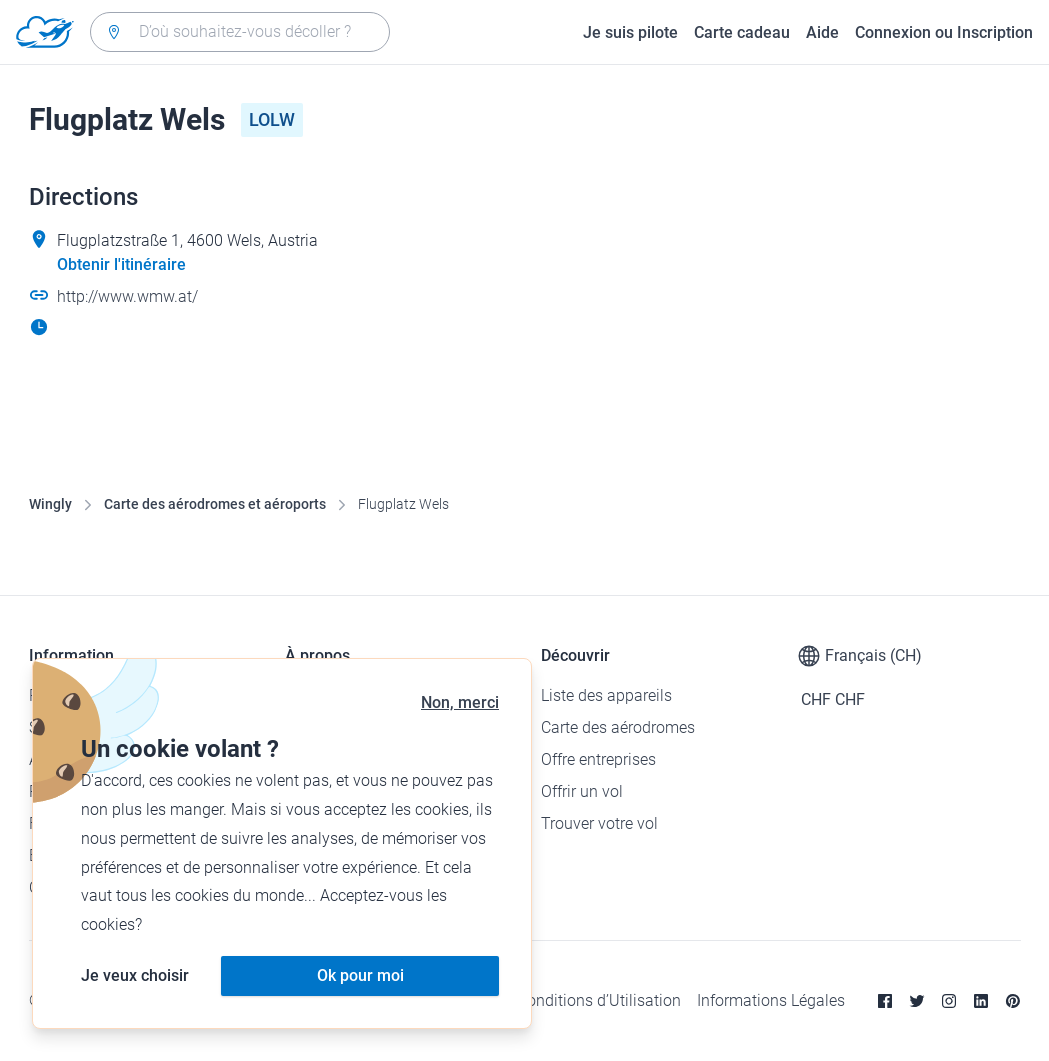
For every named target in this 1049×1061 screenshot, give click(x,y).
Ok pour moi (360, 975)
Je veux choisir (135, 975)
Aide (822, 32)
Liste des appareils (606, 695)
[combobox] (240, 32)
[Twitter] (917, 1001)
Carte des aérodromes (618, 727)
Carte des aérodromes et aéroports (215, 504)
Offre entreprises (598, 759)
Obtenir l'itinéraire (121, 264)
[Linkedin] (981, 1001)
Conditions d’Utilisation (599, 1000)
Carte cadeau (742, 32)
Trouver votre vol (599, 823)
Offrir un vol (582, 791)
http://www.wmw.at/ (127, 296)
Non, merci (460, 702)
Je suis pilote (630, 32)
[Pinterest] (1013, 1001)
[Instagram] (949, 1001)
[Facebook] (885, 1001)
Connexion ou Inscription (944, 32)
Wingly (50, 504)
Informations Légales (771, 1000)
